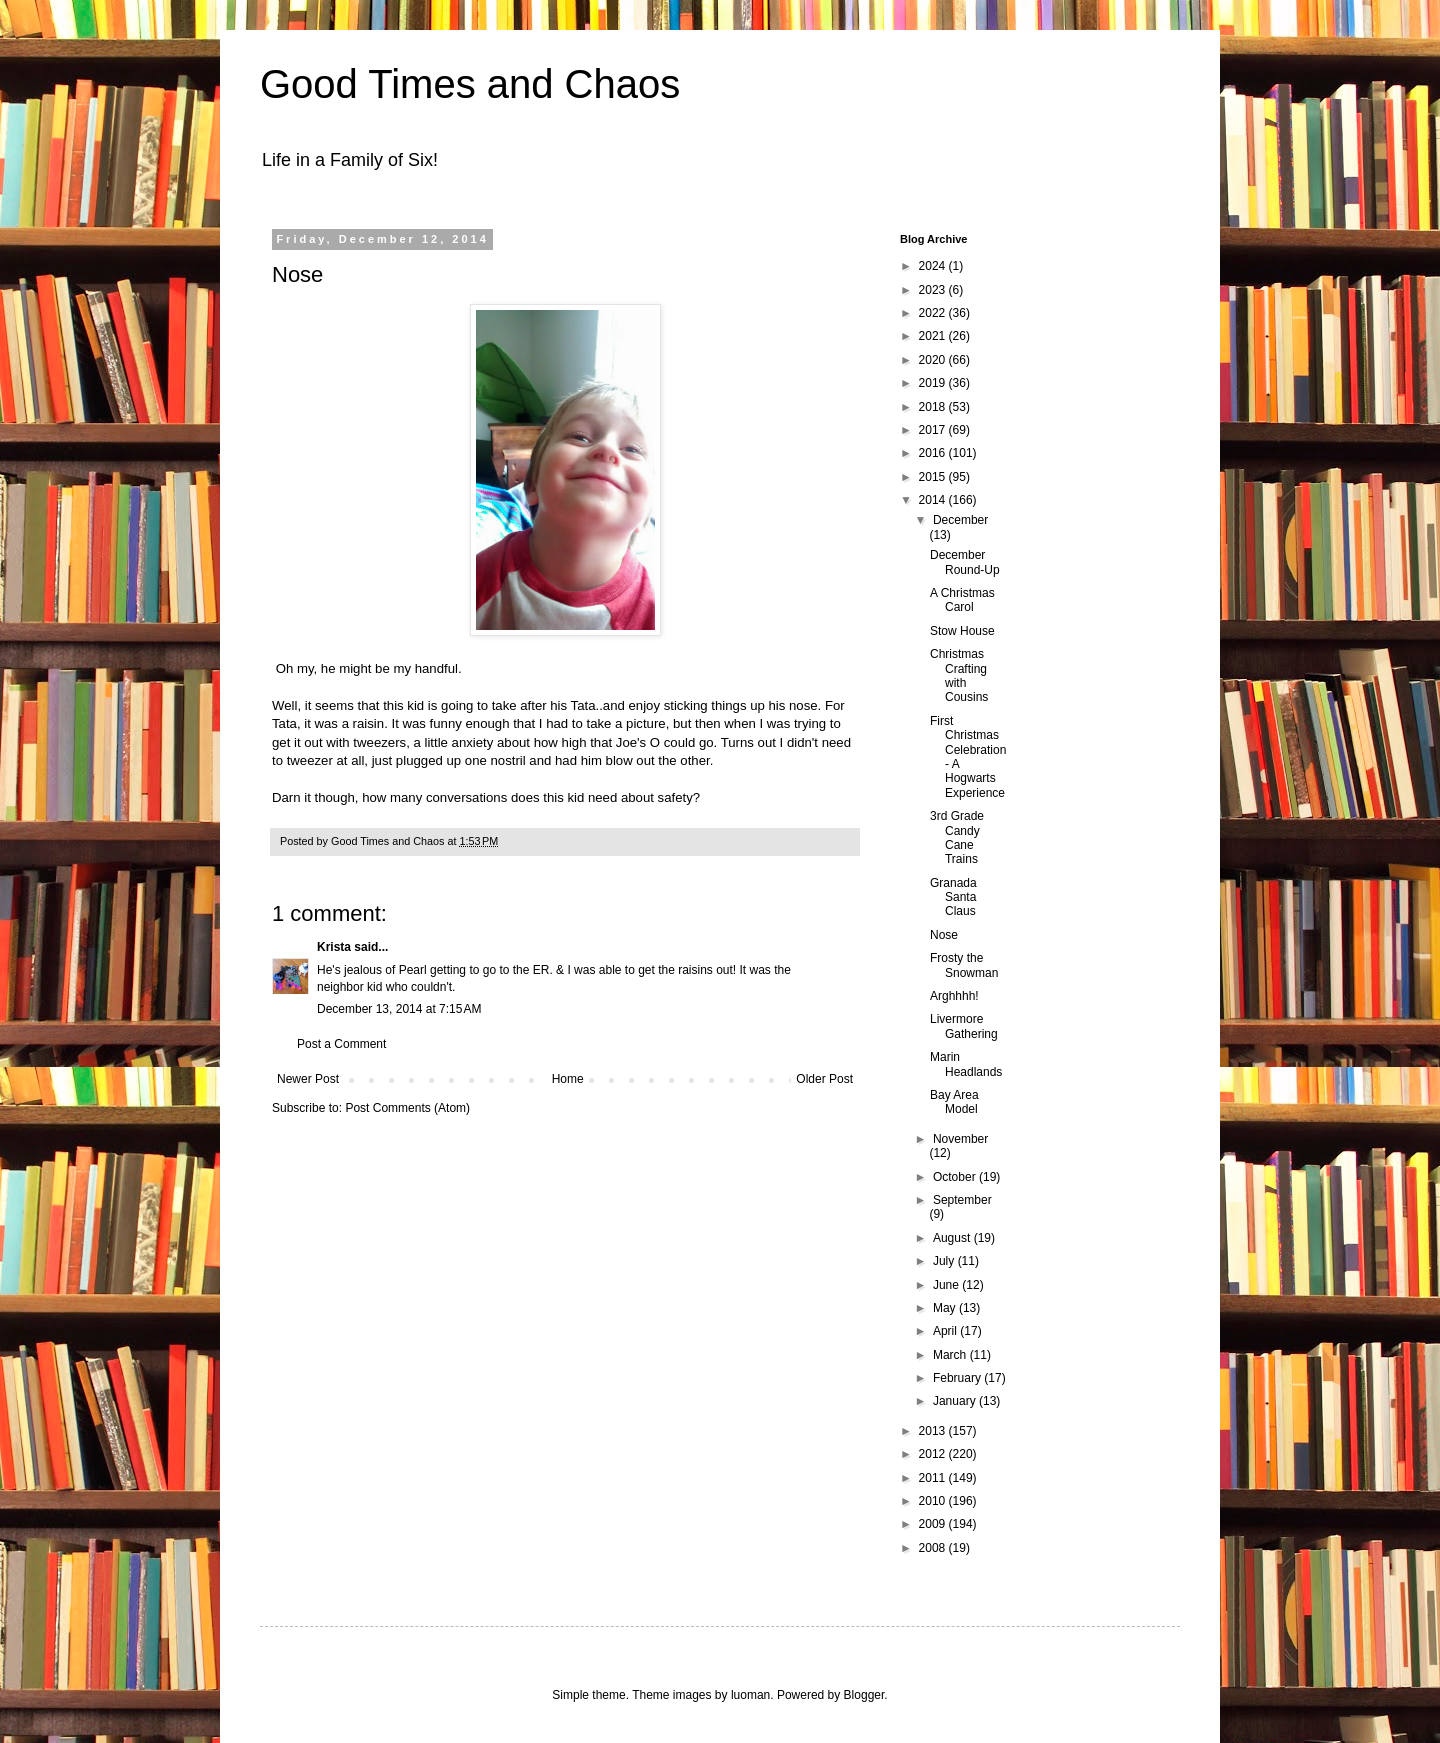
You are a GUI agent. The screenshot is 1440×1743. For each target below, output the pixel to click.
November (960, 1139)
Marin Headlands (966, 1064)
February (958, 1378)
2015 (934, 477)
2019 (934, 383)
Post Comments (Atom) (407, 1108)
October (956, 1177)
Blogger (864, 1695)
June (947, 1285)
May (946, 1308)
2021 (934, 336)
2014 (934, 500)
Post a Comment (341, 1044)
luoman (750, 1695)
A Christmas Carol (962, 600)
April (946, 1331)
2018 (934, 407)
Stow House (962, 631)
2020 (934, 360)
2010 (934, 1501)
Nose (944, 935)
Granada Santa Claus (953, 897)
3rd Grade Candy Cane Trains (957, 837)
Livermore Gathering (964, 1026)
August (953, 1238)
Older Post (824, 1079)
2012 (934, 1454)
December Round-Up (965, 562)
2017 (934, 430)
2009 (934, 1524)
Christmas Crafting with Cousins (959, 675)
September (962, 1200)
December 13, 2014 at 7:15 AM (399, 1009)
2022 (934, 313)
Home (568, 1079)
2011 (934, 1478)
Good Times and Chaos (470, 84)
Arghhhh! (954, 996)
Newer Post (308, 1079)
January (956, 1401)
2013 (934, 1431)
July (945, 1261)
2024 (934, 266)
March (951, 1355)
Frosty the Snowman (964, 965)
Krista (334, 947)
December (960, 520)
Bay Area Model (954, 1102)
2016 (934, 453)
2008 (934, 1548)
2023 (934, 290)
